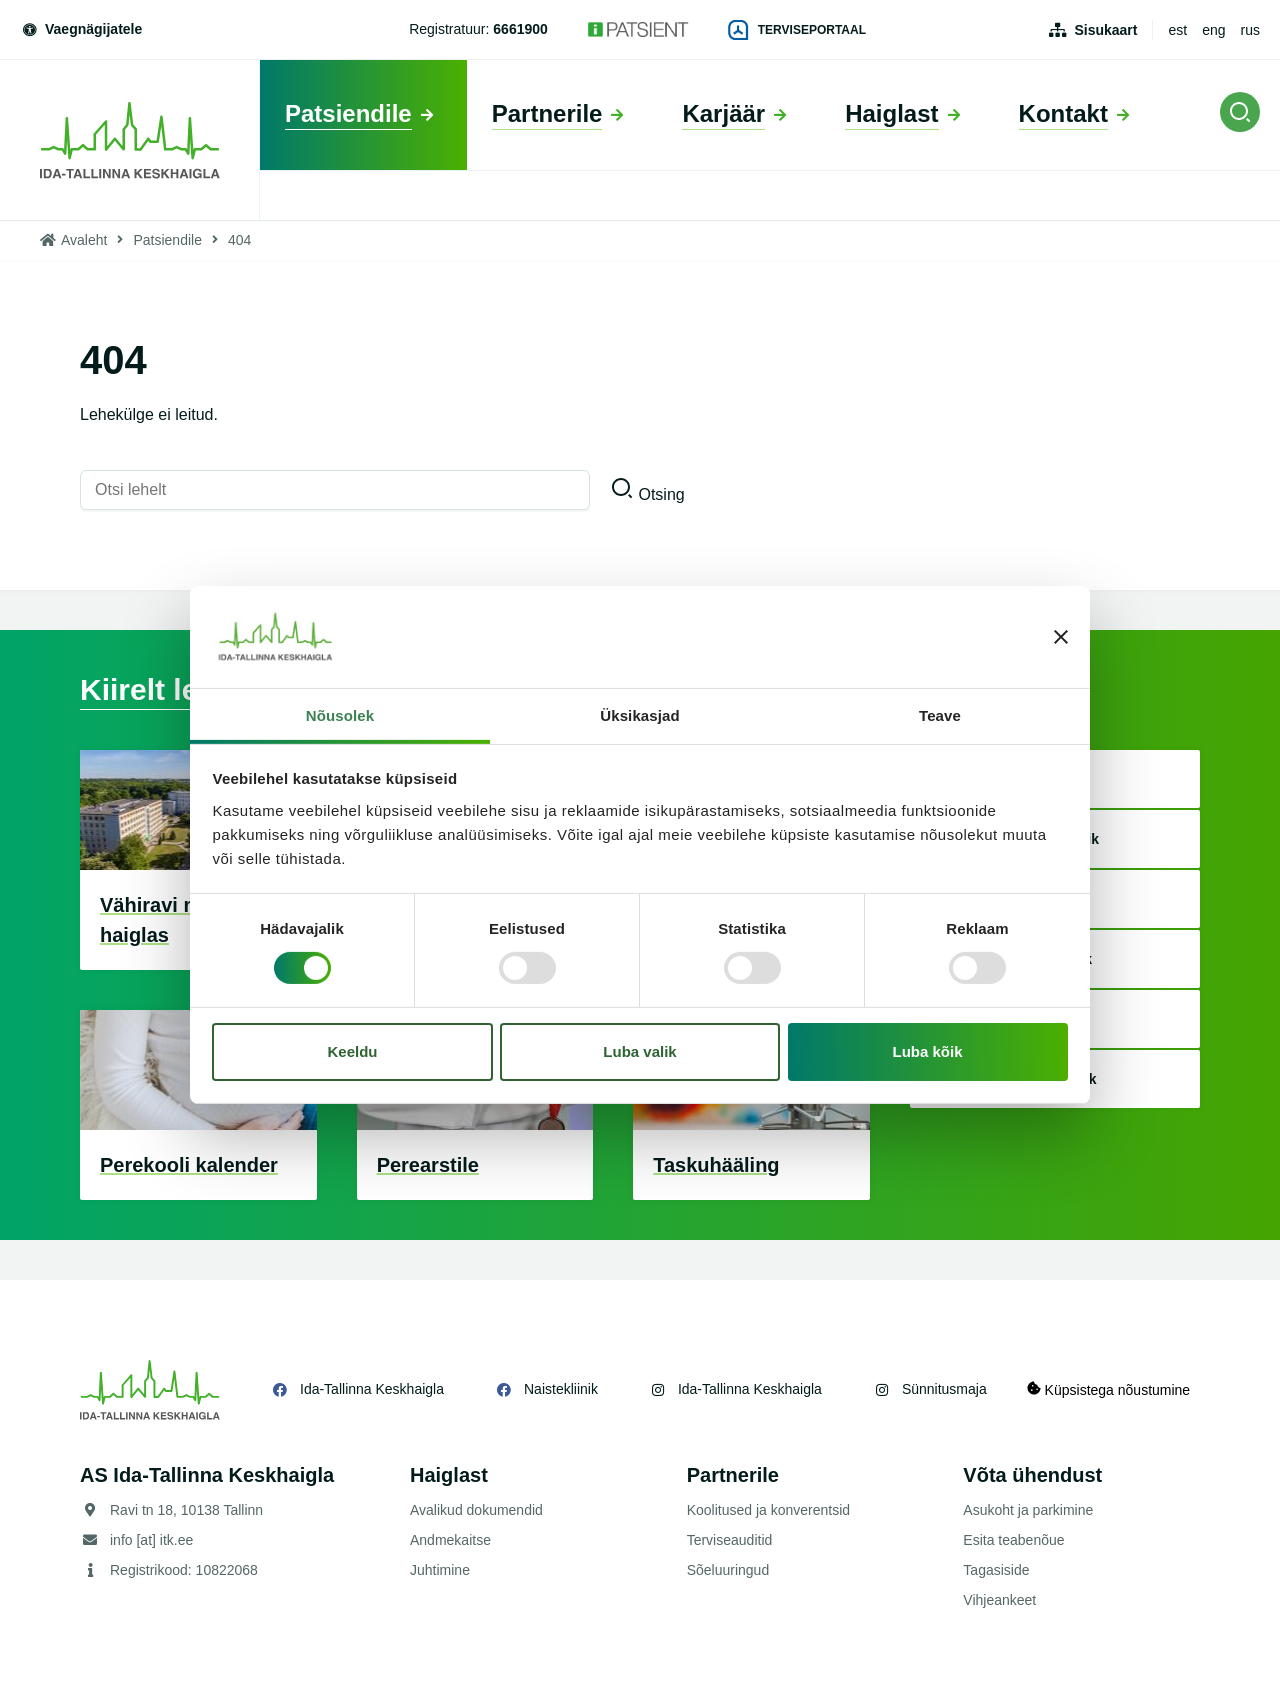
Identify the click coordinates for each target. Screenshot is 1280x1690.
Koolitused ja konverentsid (768, 1510)
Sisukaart (1105, 30)
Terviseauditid (730, 1540)
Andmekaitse (450, 1540)
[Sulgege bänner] (1061, 637)
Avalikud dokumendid (476, 1510)
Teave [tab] (940, 715)
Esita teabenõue (1013, 1540)
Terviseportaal (797, 30)
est (1177, 30)
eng (1213, 30)
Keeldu (352, 1051)
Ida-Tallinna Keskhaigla (372, 1389)
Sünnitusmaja (944, 1389)
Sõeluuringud (728, 1570)
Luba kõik (928, 1051)
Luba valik (639, 1051)
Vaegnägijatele (81, 29)
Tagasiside (996, 1570)
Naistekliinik (561, 1389)
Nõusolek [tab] (340, 715)
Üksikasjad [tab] (639, 715)
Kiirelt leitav (165, 689)
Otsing (661, 494)
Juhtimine (440, 1570)
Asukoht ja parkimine (1028, 1510)
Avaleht (84, 240)
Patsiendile (167, 240)
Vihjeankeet (999, 1600)
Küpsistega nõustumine (1108, 1389)
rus (1250, 30)
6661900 (520, 29)
